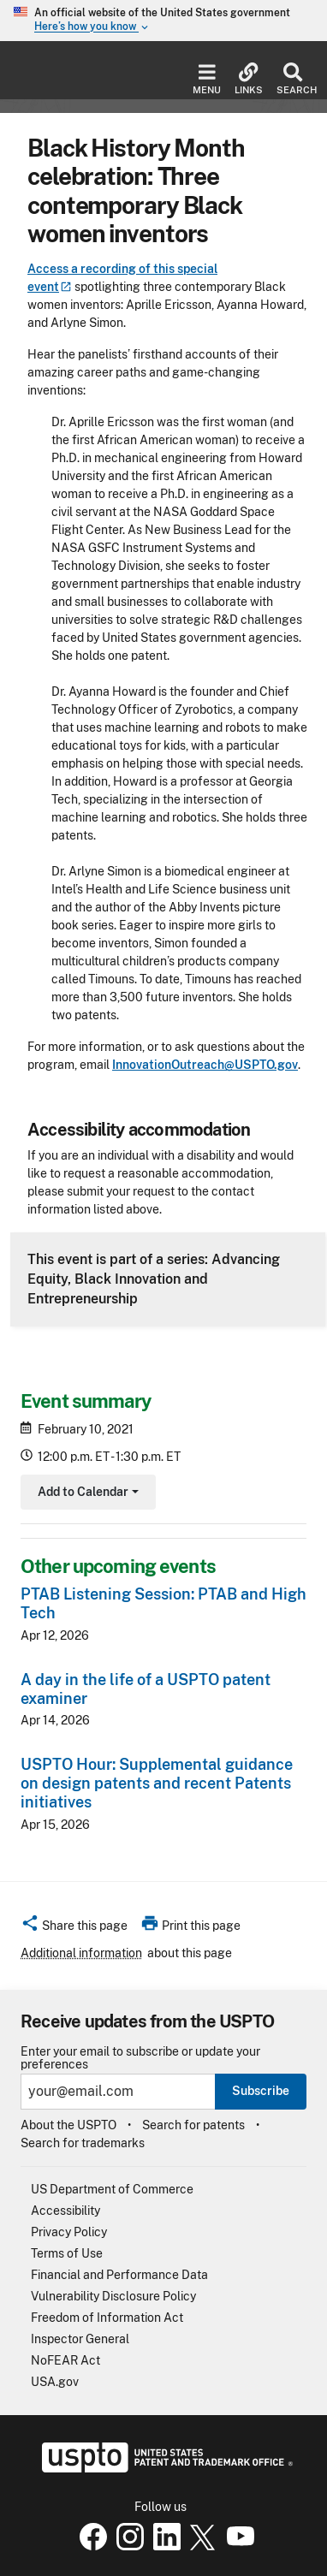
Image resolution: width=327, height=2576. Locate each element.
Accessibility (65, 2210)
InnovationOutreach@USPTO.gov (205, 1064)
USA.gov (55, 2382)
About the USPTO (68, 2125)
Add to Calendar (86, 1494)
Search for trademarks (83, 2143)
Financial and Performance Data (119, 2275)
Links (249, 79)
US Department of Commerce (112, 2189)
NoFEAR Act (65, 2360)
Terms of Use (67, 2253)
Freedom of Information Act (107, 2317)
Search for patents (193, 2125)
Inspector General (80, 2339)
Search (293, 79)
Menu (207, 79)
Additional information (81, 1953)
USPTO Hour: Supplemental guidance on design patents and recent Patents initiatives (157, 1783)
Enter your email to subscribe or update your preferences (140, 2058)
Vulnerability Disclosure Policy (113, 2296)
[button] (74, 1928)
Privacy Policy (69, 2232)
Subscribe (260, 2091)
